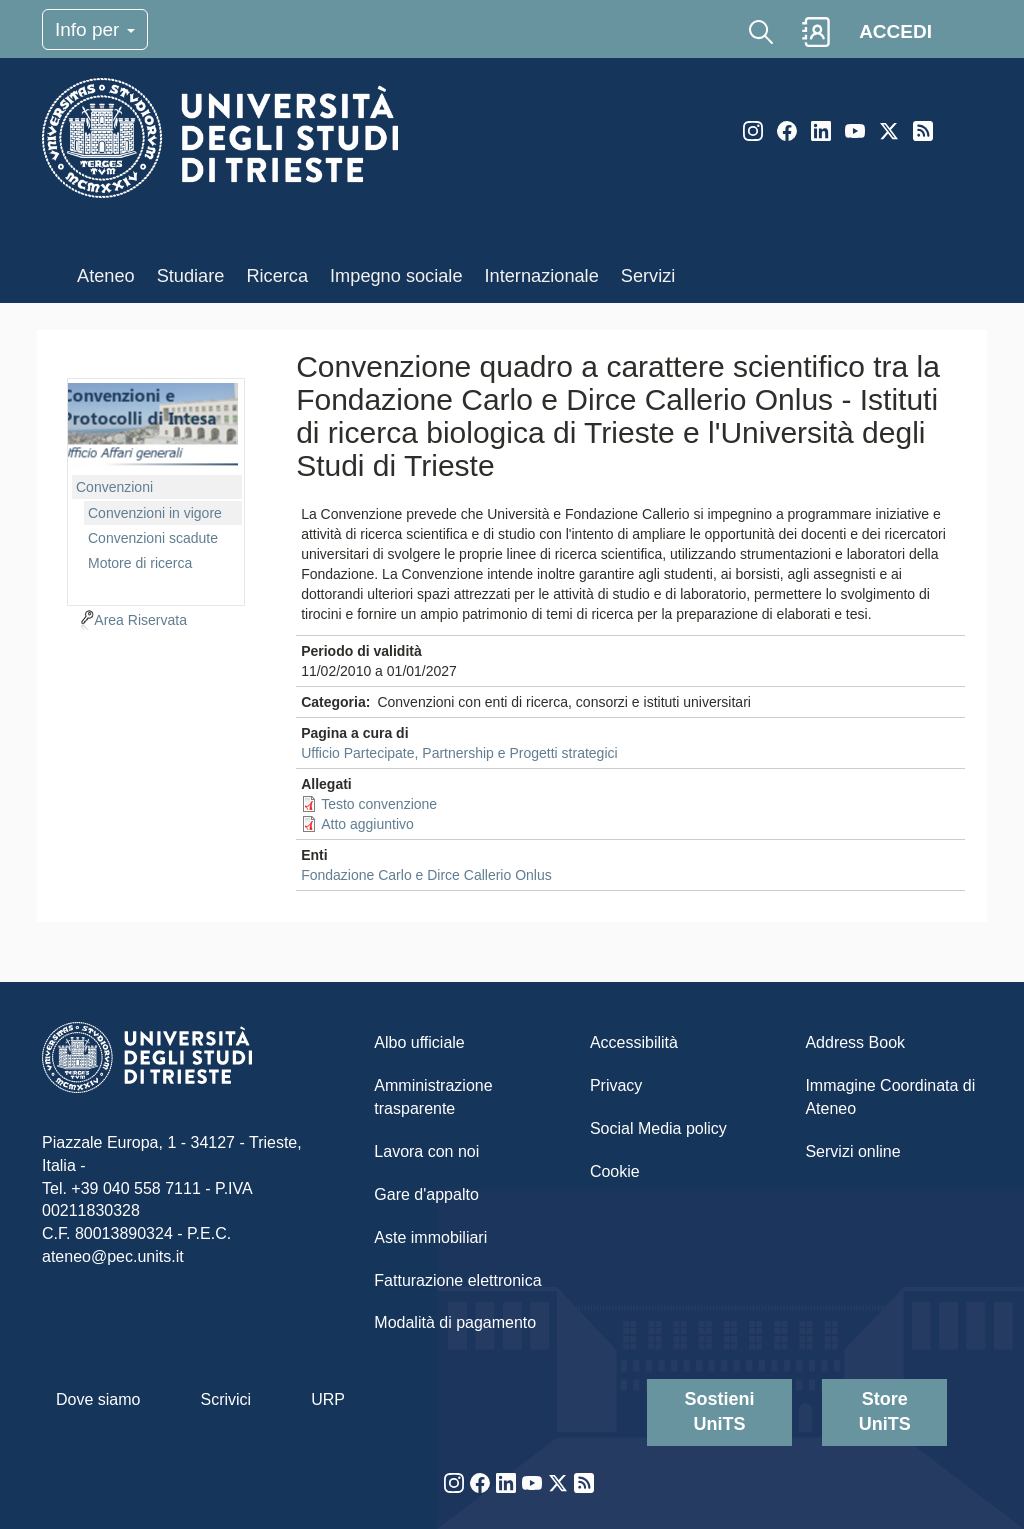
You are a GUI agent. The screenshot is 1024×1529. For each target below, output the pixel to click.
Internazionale (542, 276)
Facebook (787, 131)
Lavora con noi (426, 1151)
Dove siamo (98, 1399)
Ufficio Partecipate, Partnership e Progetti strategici (459, 753)
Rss (923, 131)
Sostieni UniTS (720, 1412)
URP (328, 1399)
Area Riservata (140, 620)
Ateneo (106, 276)
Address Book (855, 1042)
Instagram (753, 131)
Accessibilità (634, 1042)
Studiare (191, 276)
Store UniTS (885, 1412)
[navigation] (156, 489)
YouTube (855, 131)
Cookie (615, 1171)
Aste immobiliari (430, 1237)
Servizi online (852, 1151)
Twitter (889, 131)
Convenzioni (114, 487)
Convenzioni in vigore (155, 513)
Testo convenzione (379, 804)
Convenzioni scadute (153, 538)
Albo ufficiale (419, 1042)
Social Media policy (658, 1128)
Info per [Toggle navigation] (95, 29)
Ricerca (277, 276)
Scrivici (225, 1399)
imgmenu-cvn (153, 425)
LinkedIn (821, 131)
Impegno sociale (396, 276)
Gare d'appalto (426, 1194)
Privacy (616, 1085)
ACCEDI (895, 31)
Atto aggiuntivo (367, 824)
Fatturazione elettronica (457, 1280)
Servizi (648, 276)
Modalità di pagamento (455, 1322)
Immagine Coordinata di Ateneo (890, 1097)
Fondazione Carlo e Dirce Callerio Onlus (426, 875)
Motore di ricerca (140, 563)
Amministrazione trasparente (433, 1097)
